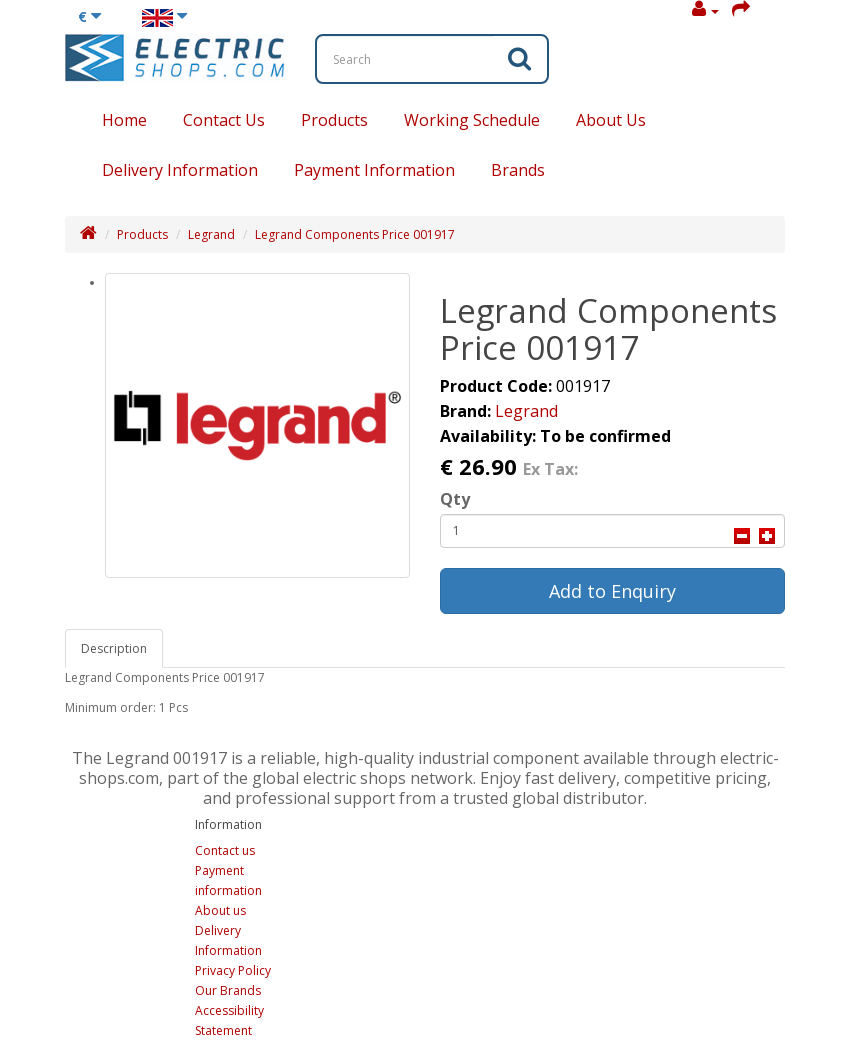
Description (114, 648)
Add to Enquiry (612, 591)
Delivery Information (180, 170)
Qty (455, 499)
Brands (518, 170)
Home (124, 120)
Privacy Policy (233, 970)
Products (334, 120)
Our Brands (228, 990)
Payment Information (374, 170)
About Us (611, 120)
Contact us (225, 850)
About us (220, 910)
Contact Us (224, 120)
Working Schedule (472, 120)
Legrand (211, 234)
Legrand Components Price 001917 (355, 234)
